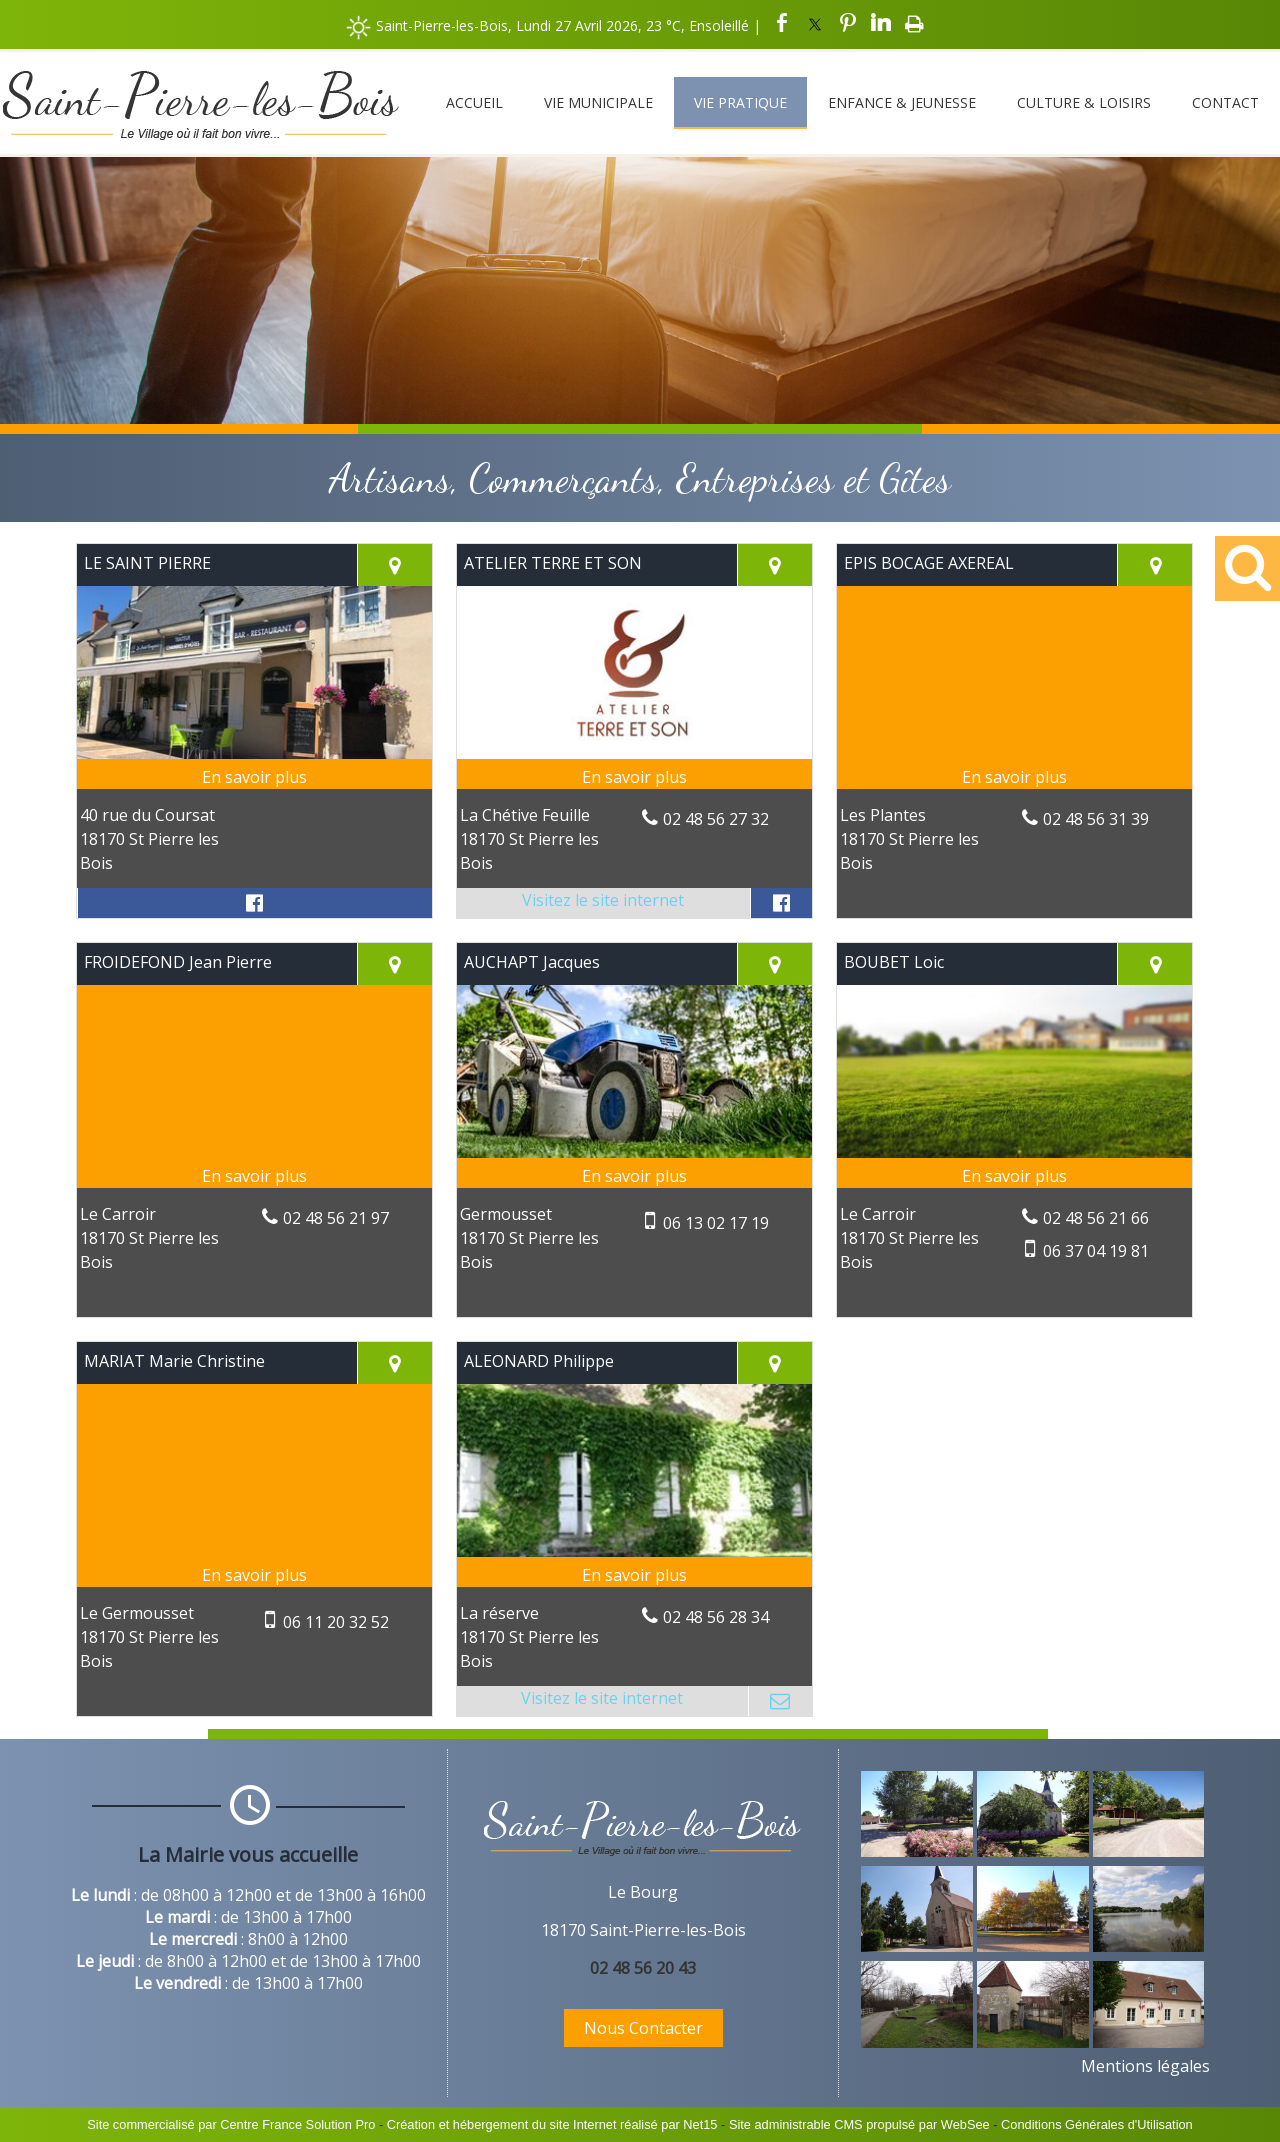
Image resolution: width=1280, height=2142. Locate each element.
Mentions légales (1145, 2066)
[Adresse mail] (780, 1701)
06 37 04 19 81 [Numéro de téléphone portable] (1096, 1251)
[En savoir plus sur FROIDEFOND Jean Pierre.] (254, 1176)
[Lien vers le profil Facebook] (254, 903)
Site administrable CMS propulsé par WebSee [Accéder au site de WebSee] (859, 2124)
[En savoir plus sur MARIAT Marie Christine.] (254, 1575)
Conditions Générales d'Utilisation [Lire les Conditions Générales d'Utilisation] (1097, 2124)
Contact (1225, 102)
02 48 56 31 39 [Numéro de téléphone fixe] (1096, 819)
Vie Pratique (740, 102)
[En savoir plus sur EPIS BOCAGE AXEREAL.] (1014, 777)
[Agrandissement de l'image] (917, 1851)
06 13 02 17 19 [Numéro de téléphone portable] (716, 1223)
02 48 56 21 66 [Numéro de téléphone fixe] (1096, 1218)
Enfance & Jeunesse (902, 102)
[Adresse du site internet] (603, 903)
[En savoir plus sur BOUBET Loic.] (1014, 1176)
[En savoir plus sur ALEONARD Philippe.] (634, 1575)
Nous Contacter (643, 2028)
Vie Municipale (598, 102)
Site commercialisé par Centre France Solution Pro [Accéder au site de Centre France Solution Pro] (231, 2124)
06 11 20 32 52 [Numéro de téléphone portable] (336, 1622)
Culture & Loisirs (1084, 102)
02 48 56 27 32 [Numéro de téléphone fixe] (716, 819)
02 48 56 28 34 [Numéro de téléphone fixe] (716, 1617)
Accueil (474, 102)
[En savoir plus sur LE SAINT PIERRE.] (254, 777)
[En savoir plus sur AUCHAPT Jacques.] (634, 1176)
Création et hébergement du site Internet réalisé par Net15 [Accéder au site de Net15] (552, 2124)
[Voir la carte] (394, 565)
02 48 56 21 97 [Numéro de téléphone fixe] (336, 1218)
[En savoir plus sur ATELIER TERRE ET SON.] (634, 777)
